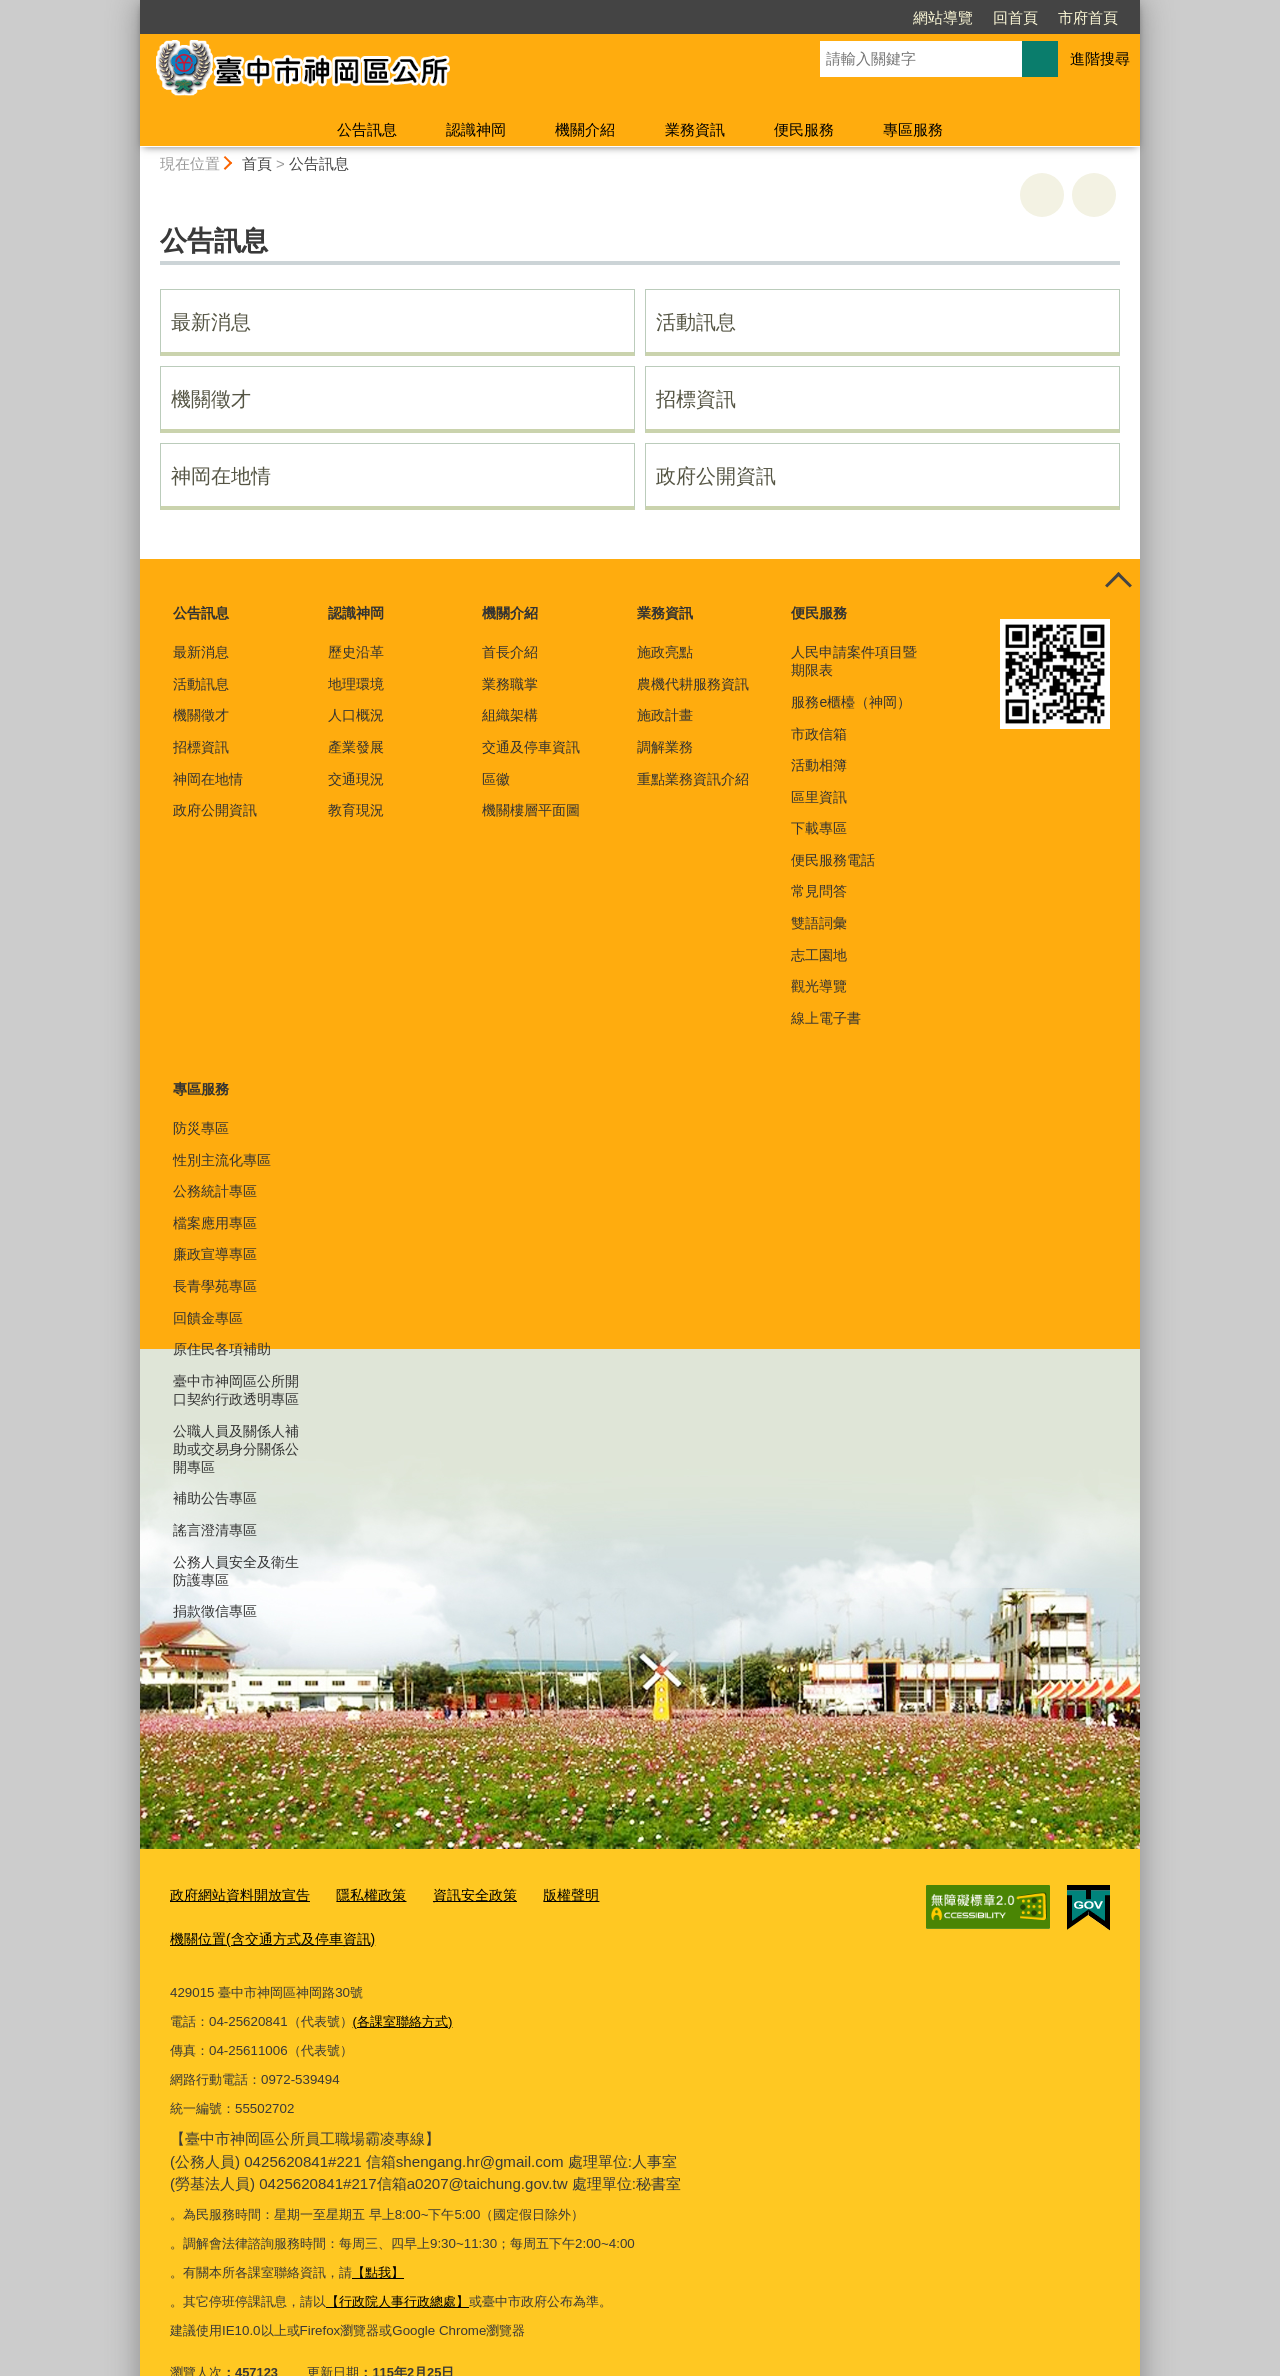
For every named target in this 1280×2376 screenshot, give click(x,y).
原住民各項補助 (222, 1349)
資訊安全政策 (457, 1894)
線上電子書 (826, 1018)
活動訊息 (696, 322)
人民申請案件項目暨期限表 (854, 661)
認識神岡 (476, 129)
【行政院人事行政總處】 (397, 2255)
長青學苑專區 (215, 1286)
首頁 (257, 163)
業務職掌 (510, 684)
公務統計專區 (215, 1191)
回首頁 (1015, 17)
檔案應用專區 (215, 1223)
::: (131, 8)
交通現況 (356, 779)
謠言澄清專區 (215, 1530)
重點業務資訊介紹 (693, 779)
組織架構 (510, 715)
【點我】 (378, 2226)
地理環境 (356, 684)
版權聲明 (548, 1894)
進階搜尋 (1100, 58)
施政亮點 (665, 652)
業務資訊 (695, 129)
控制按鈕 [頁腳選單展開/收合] (1118, 581)
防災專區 (201, 1128)
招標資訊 (696, 399)
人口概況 (356, 715)
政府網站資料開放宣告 (235, 1894)
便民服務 (804, 129)
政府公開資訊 (716, 476)
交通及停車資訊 (531, 747)
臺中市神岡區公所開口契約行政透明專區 (236, 1390)
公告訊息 (367, 129)
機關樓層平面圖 (531, 810)
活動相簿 (819, 765)
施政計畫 (665, 715)
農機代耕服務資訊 (693, 684)
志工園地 (819, 955)
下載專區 (819, 828)
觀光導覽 (819, 986)
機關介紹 (585, 129)
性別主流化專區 (222, 1160)
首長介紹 (510, 652)
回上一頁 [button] (1094, 195)
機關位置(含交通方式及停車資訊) (696, 1894)
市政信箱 (819, 734)
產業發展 (356, 747)
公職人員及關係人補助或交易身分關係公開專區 (236, 1449)
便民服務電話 (833, 860)
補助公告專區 (215, 1498)
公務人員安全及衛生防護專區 (236, 1571)
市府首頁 (1088, 17)
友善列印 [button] (1042, 195)
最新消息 (211, 322)
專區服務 (913, 129)
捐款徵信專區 (215, 1611)
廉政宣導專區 (215, 1254)
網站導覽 (943, 17)
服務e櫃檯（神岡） (851, 702)
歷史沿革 (356, 652)
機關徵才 (211, 399)
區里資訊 (819, 797)
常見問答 (819, 891)
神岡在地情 (221, 476)
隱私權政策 (358, 1894)
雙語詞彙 (819, 923)
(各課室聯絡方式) (403, 1975)
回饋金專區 (208, 1318)
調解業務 (665, 747)
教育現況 (356, 810)
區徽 (496, 779)
